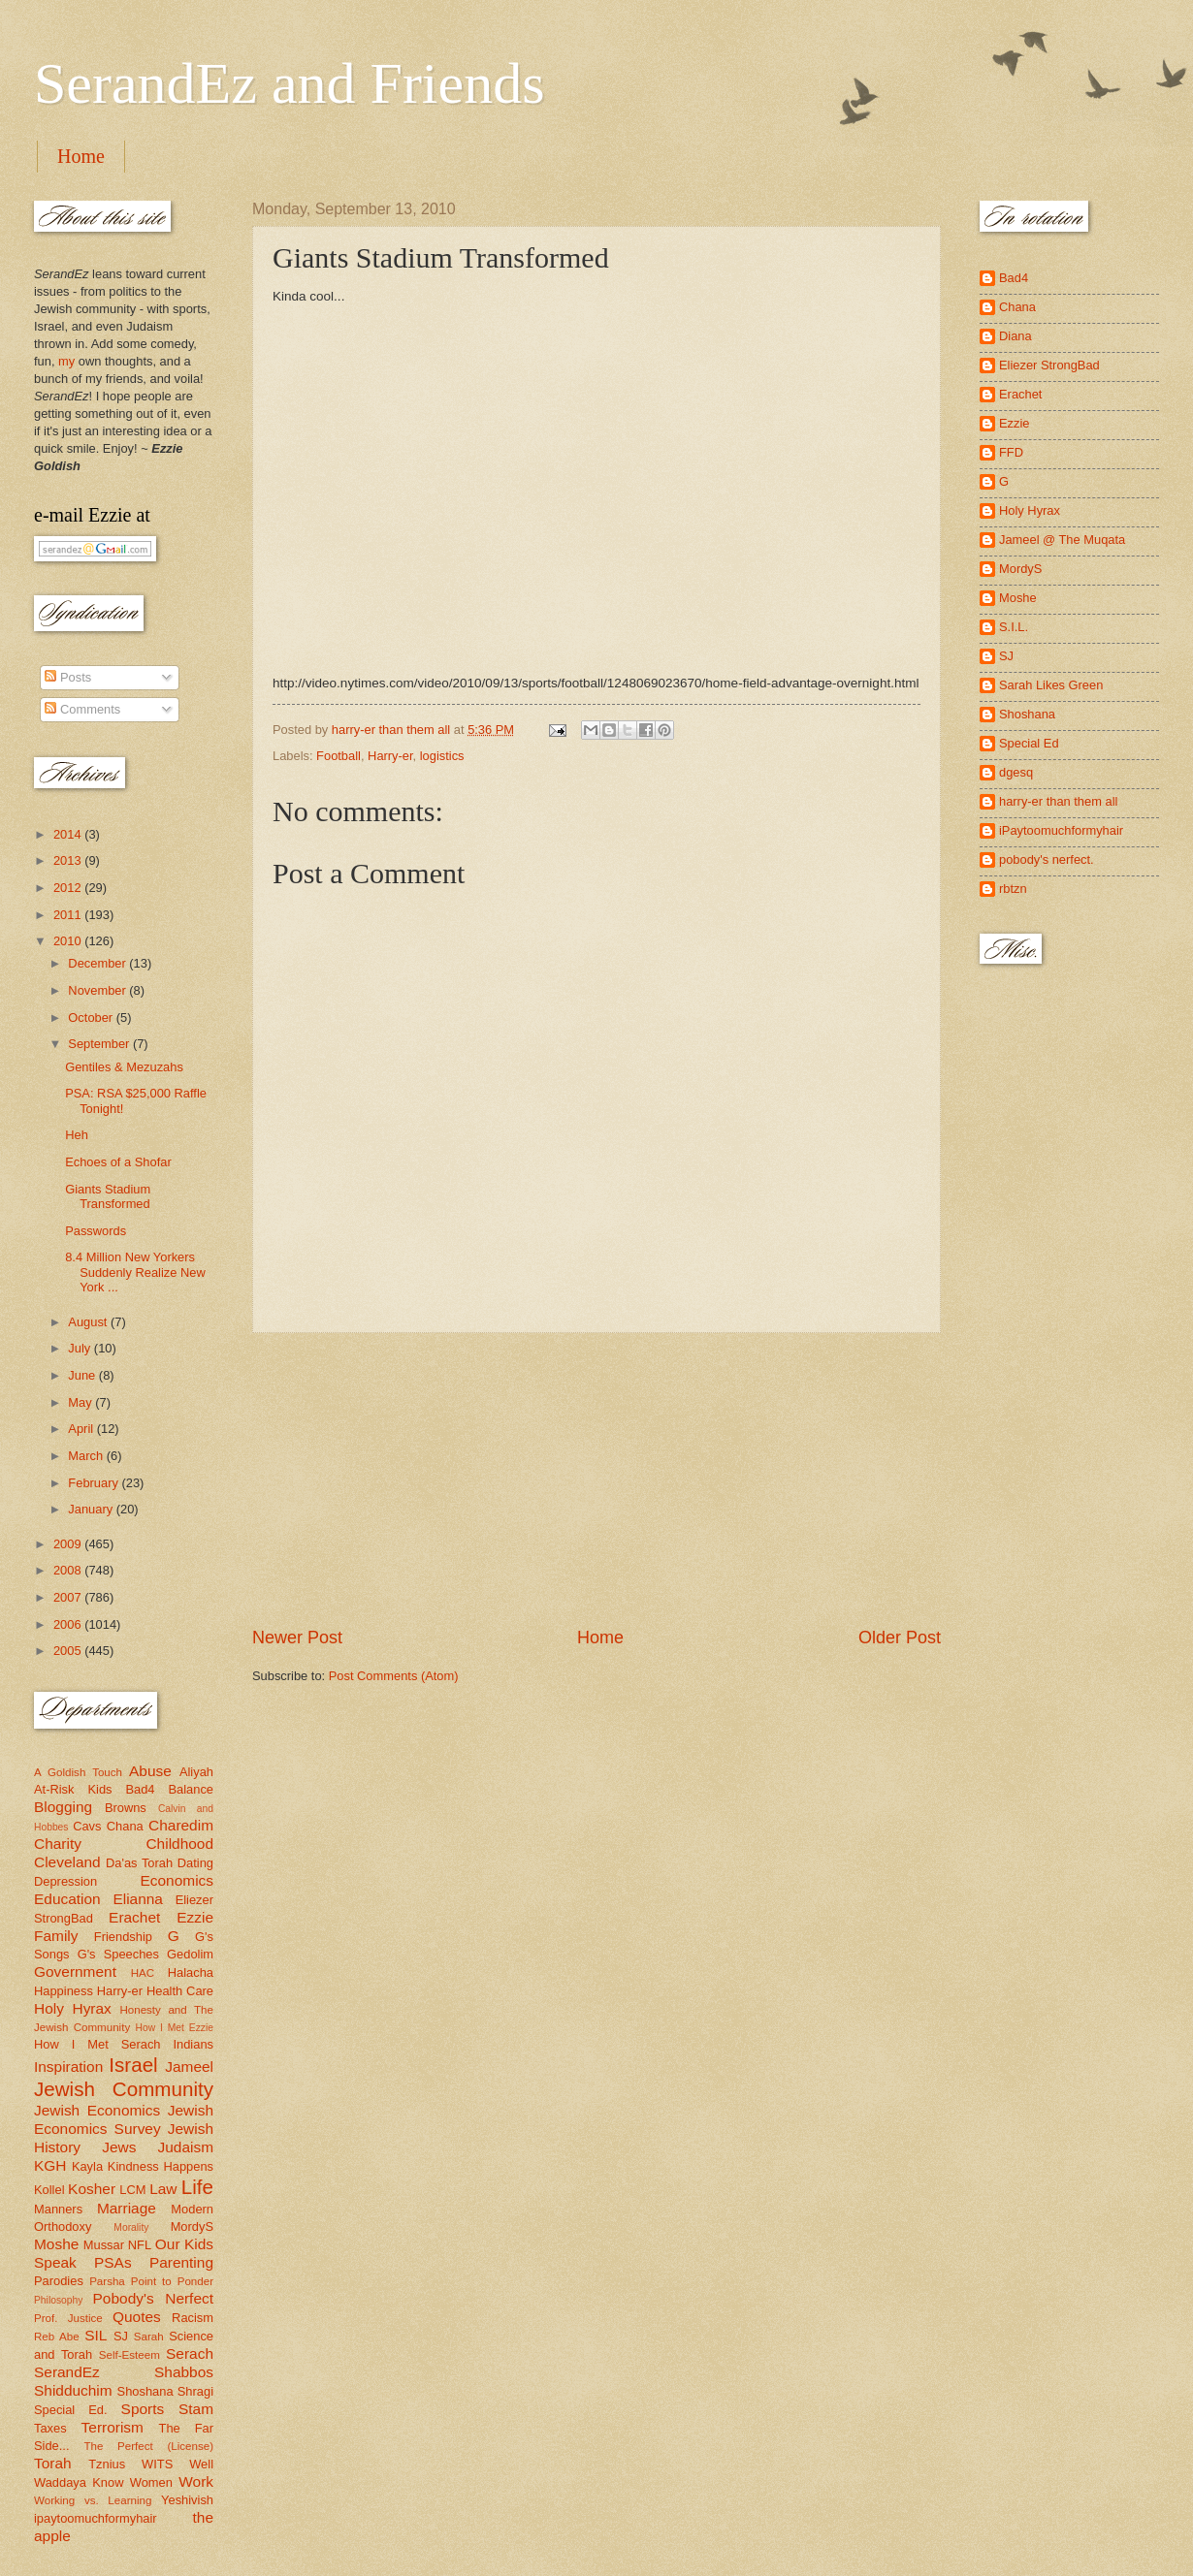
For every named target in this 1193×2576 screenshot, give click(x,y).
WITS (157, 2464)
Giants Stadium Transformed (107, 1196)
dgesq (1016, 772)
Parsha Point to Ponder (151, 2281)
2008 (68, 1570)
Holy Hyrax (73, 2008)
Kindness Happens (160, 2166)
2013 (68, 860)
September (100, 1043)
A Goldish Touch (78, 1772)
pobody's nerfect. (1046, 859)
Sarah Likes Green (1051, 685)
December (98, 963)
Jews (119, 2147)
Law (163, 2188)
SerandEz (67, 2372)
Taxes (50, 2428)
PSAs (113, 2262)
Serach (189, 2353)
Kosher (91, 2188)
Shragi (195, 2391)
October (91, 1017)
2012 (68, 887)
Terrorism (112, 2427)
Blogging (63, 1806)
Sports (143, 2409)
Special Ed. (71, 2409)
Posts (68, 677)
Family (56, 1935)
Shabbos (183, 2372)
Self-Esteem (129, 2355)
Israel (133, 2064)
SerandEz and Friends (289, 83)
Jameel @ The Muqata (1062, 539)
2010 (68, 941)
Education (67, 1899)
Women (151, 2482)
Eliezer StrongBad (1049, 365)
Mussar (103, 2245)
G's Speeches (118, 1954)
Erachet (134, 1917)
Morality (130, 2227)
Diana (1015, 336)
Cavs (87, 1826)
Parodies (58, 2281)
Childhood (179, 1843)
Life (197, 2187)
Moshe (56, 2244)
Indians (193, 2044)
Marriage (126, 2208)
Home (81, 156)
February (94, 1483)
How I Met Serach (97, 2044)
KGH (50, 2165)
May (81, 1402)
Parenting (181, 2262)
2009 (68, 1544)
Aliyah (196, 1772)
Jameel (189, 2066)
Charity (57, 1843)
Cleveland (67, 1862)
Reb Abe (57, 2336)
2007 (68, 1597)
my (66, 361)
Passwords (95, 1231)
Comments (82, 709)
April (82, 1428)
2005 (68, 1650)
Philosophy (58, 2300)
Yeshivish (187, 2500)
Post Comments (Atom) (394, 1676)
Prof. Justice (68, 2318)
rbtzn (1013, 888)
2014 (68, 834)
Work (195, 2481)
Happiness (63, 1991)
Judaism (185, 2147)
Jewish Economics (97, 2110)
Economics (177, 1880)
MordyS (192, 2226)
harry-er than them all (1058, 801)
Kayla (87, 2166)
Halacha (190, 1972)
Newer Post (297, 1637)
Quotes (137, 2316)
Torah (53, 2463)
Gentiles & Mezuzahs (124, 1067)
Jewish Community (123, 2089)
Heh (76, 1135)
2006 (68, 1624)
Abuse (150, 1771)
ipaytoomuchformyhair (95, 2518)
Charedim (180, 1825)
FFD (1011, 452)
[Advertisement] (596, 1479)
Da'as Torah (139, 1863)
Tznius (106, 2464)
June (83, 1375)
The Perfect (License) (149, 2446)
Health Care (179, 1991)
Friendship (123, 1936)
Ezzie (195, 1917)
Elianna (138, 1899)
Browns (125, 1807)
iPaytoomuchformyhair (1061, 830)
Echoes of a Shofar (118, 1162)
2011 (68, 914)
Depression (65, 1881)
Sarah (149, 2336)
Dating (195, 1863)
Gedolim (190, 1954)
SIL (95, 2335)
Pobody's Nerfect (153, 2298)
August (89, 1322)
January (91, 1509)
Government (75, 1971)
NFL (139, 2245)
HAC (142, 1973)
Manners (58, 2209)
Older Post (899, 1637)
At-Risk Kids (73, 1789)
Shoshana (145, 2391)
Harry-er (390, 755)
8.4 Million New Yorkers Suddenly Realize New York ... (135, 1272)
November (98, 990)
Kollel (49, 2189)
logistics (442, 755)
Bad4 (139, 1789)
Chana (125, 1826)
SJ (120, 2336)
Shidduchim (73, 2390)
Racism (192, 2317)
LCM (132, 2189)
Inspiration (68, 2066)
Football (338, 755)
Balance (190, 1789)
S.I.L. (1013, 627)
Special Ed (1029, 743)
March (87, 1455)
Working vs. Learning (92, 2500)
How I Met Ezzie (174, 2027)
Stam (195, 2409)
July (80, 1348)
